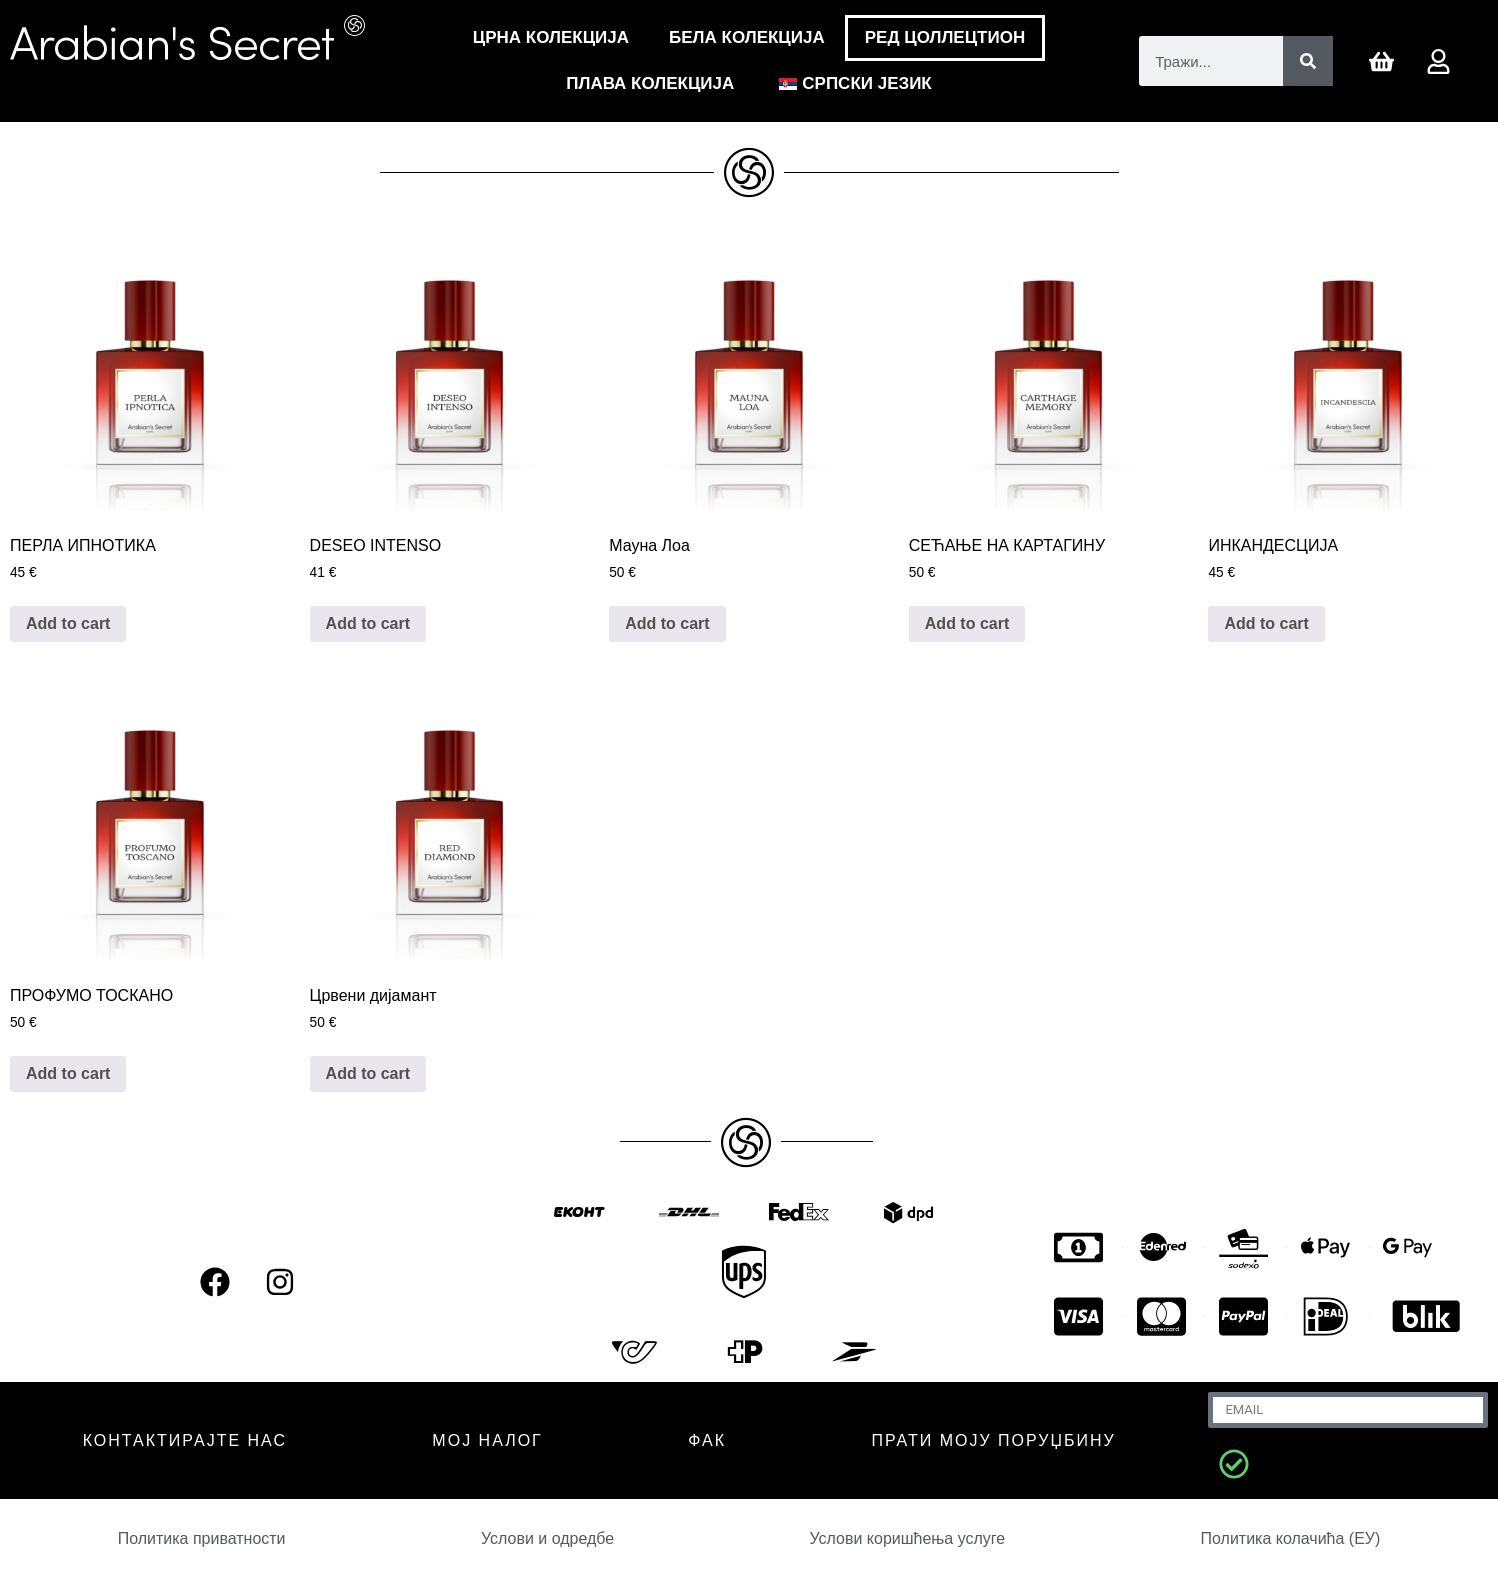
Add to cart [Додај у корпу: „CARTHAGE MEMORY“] (967, 623)
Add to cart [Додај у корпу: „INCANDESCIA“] (1266, 623)
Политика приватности (202, 1538)
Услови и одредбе (547, 1538)
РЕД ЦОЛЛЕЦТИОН (945, 37)
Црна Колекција (551, 37)
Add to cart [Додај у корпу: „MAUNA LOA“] (667, 623)
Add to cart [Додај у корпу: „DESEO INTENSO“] (368, 623)
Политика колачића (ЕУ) (1290, 1538)
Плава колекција (650, 83)
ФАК (707, 1440)
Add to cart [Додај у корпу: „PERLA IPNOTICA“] (68, 623)
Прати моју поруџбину (993, 1440)
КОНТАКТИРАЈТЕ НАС (185, 1440)
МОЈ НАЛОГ (487, 1440)
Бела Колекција (747, 37)
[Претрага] (1308, 61)
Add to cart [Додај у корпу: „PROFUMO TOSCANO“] (68, 1073)
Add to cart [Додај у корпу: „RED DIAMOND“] (368, 1073)
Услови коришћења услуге (907, 1538)
